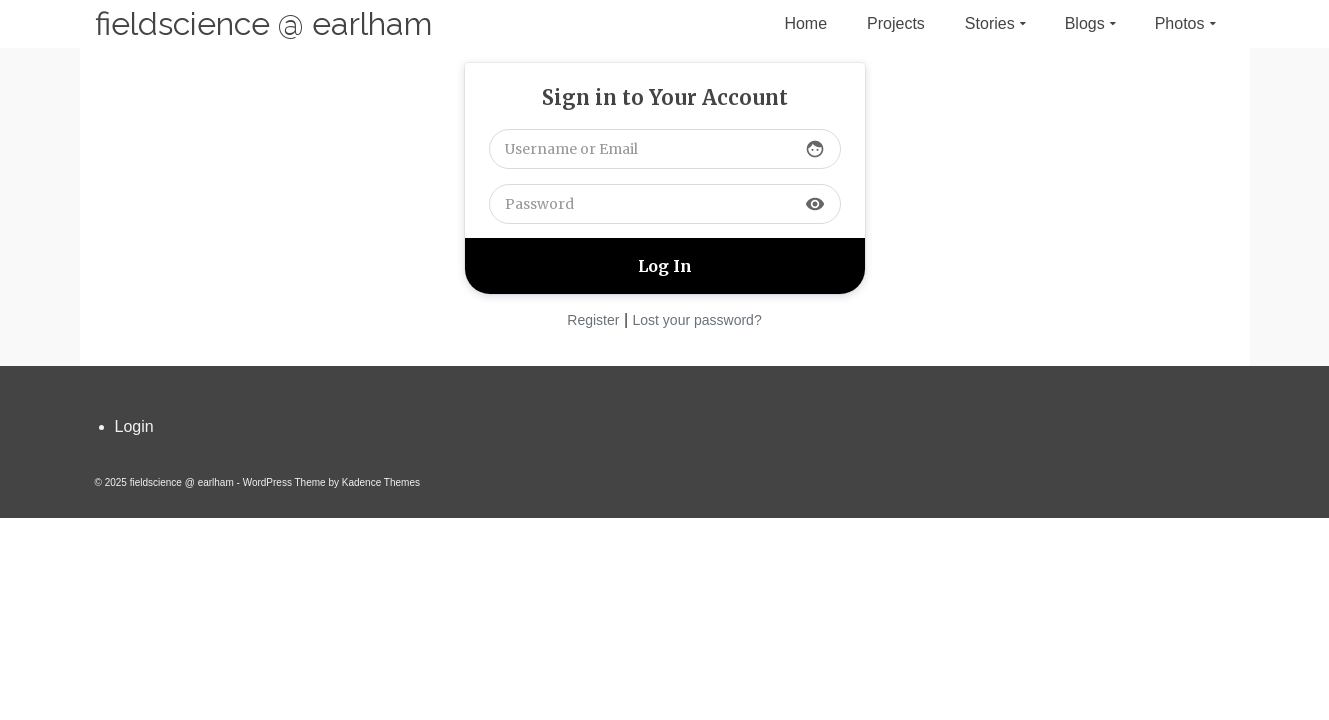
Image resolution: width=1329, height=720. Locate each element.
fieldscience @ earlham (263, 23)
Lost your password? (697, 320)
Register (593, 320)
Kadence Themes (381, 482)
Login (134, 426)
